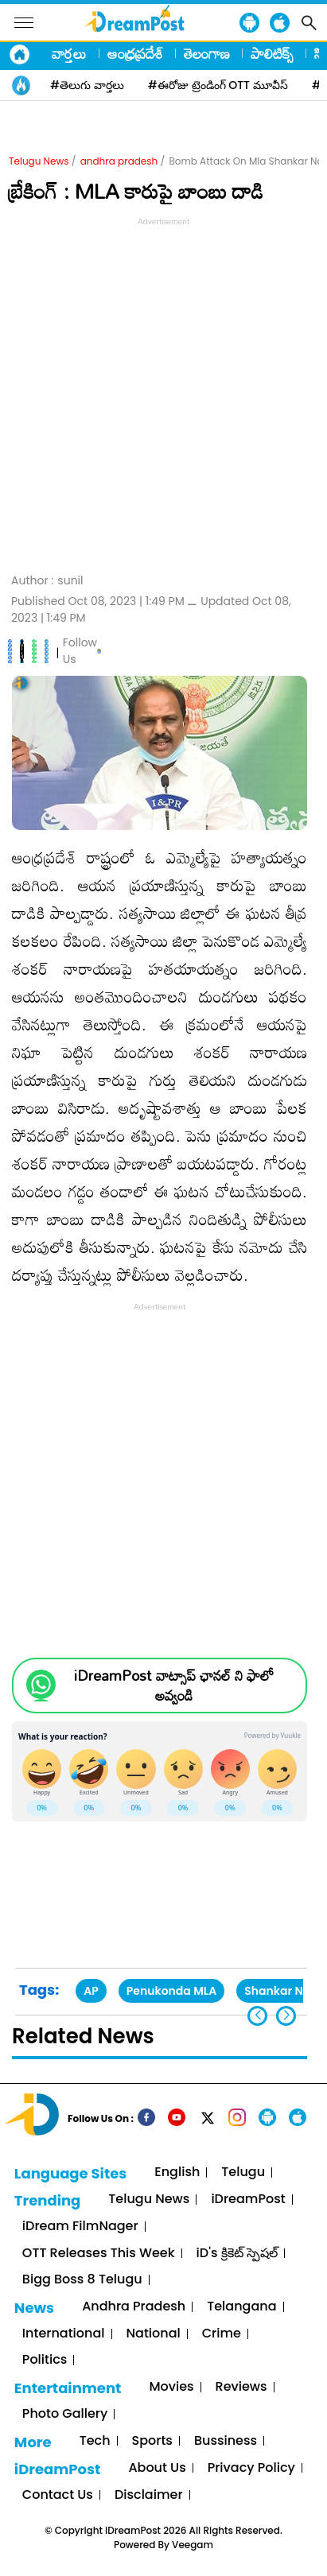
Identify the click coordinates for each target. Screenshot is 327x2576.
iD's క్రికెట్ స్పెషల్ (237, 2253)
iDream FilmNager (80, 2226)
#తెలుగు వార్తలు (87, 85)
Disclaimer (149, 2495)
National (154, 2334)
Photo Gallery (64, 2414)
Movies (171, 2387)
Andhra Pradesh (133, 2307)
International (63, 2334)
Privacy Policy (251, 2468)
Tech (95, 2441)
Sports (152, 2441)
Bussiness (225, 2441)
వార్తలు (69, 53)
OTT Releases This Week (98, 2253)
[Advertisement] (163, 393)
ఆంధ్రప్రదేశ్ (135, 53)
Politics (45, 2360)
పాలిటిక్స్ (272, 53)
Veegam (192, 2544)
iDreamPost (248, 2199)
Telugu (243, 2172)
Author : (47, 580)
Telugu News (39, 161)
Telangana (241, 2307)
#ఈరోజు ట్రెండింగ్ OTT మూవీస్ (218, 85)
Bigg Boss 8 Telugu (82, 2280)
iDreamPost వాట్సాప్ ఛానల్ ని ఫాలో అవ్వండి (174, 1685)
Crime (221, 2334)
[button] (286, 2016)
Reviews (241, 2387)
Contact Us (57, 2495)
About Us (156, 2468)
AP (91, 1991)
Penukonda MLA (171, 1991)
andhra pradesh (119, 161)
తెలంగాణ (207, 53)
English (177, 2172)
